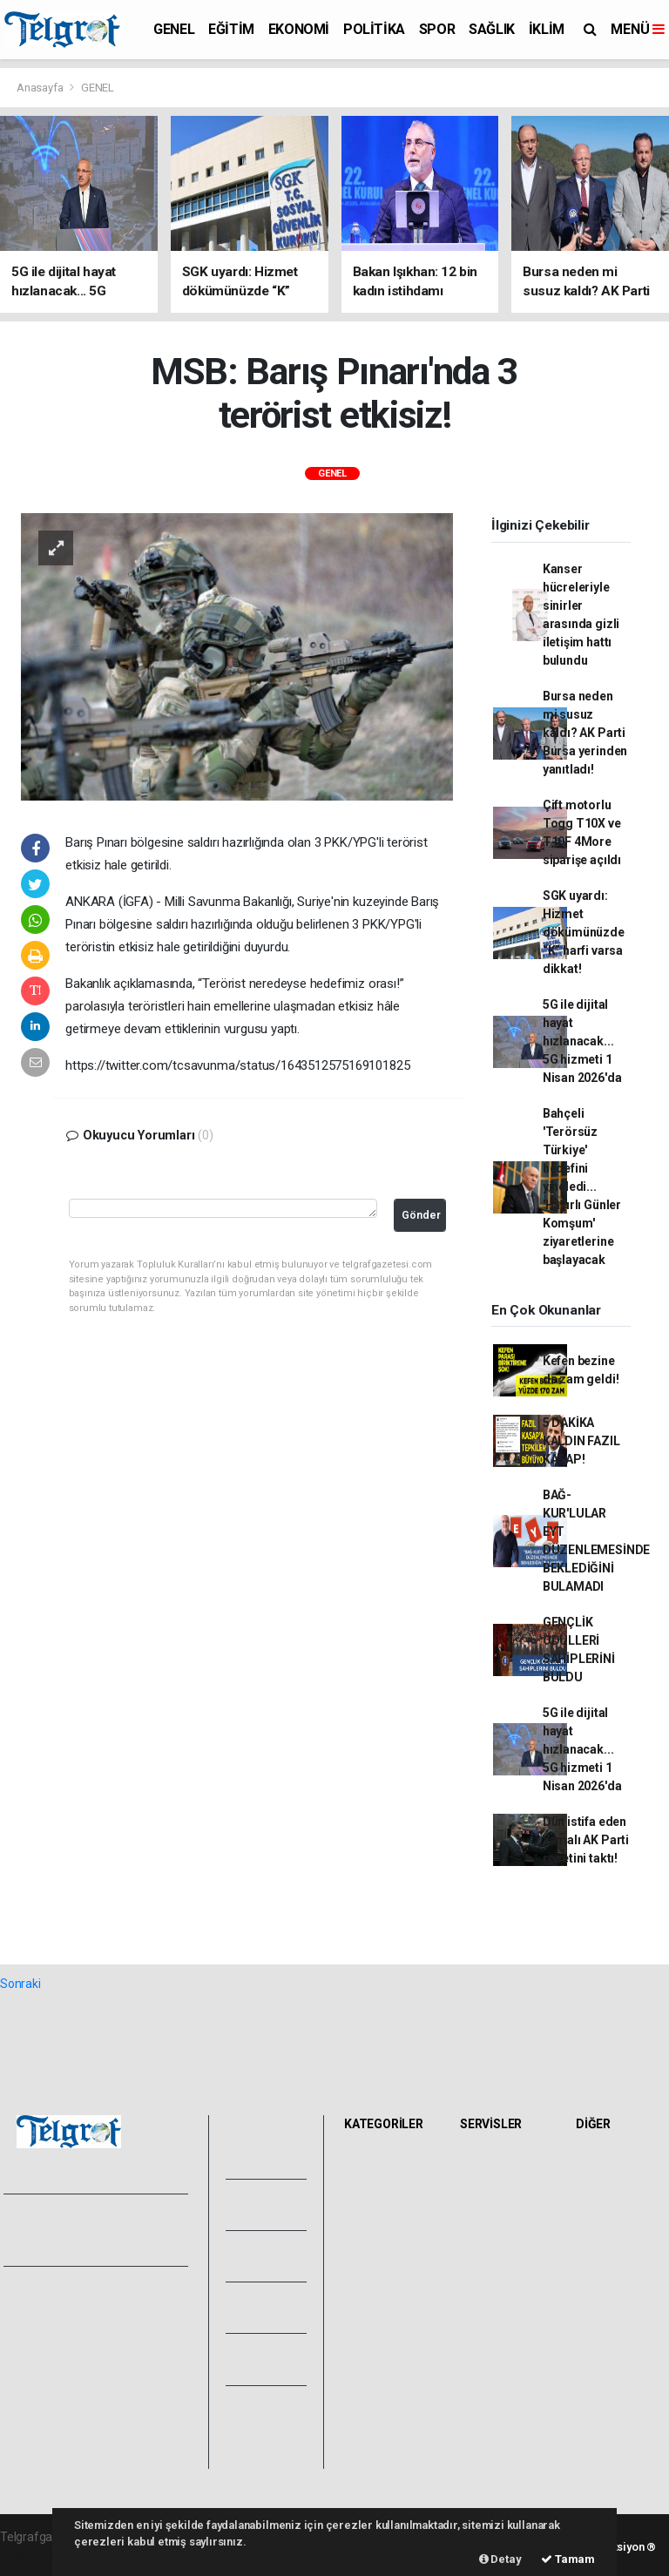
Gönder (421, 1214)
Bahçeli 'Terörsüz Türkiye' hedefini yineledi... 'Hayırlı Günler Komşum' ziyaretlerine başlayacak (582, 1186)
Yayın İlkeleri (42, 2328)
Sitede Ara (609, 2163)
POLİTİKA (374, 29)
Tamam (568, 2559)
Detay (500, 2559)
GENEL (173, 29)
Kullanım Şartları (52, 2403)
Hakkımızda (40, 2309)
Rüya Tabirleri (617, 2221)
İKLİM (546, 29)
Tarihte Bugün (503, 2273)
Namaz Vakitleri (486, 2208)
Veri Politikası (44, 2347)
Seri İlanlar (493, 2311)
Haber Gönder (46, 2441)
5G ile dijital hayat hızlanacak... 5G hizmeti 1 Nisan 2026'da (582, 1041)
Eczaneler (491, 2234)
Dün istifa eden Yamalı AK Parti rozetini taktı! (586, 1840)
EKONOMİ (298, 29)
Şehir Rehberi (501, 2330)
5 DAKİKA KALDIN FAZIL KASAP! (581, 1441)
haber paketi (33, 2555)
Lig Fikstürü (495, 2254)
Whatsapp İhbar (51, 2422)
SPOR (437, 29)
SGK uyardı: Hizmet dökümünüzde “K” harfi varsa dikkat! (584, 932)
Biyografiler (612, 2201)
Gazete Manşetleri (493, 2356)
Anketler (603, 2182)
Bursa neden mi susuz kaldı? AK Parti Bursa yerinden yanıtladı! (585, 732)
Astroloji (603, 2240)
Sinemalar (492, 2292)
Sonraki (20, 1984)
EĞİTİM (231, 29)
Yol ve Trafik (498, 2182)
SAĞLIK (492, 29)
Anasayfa (41, 87)
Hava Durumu (501, 2163)
